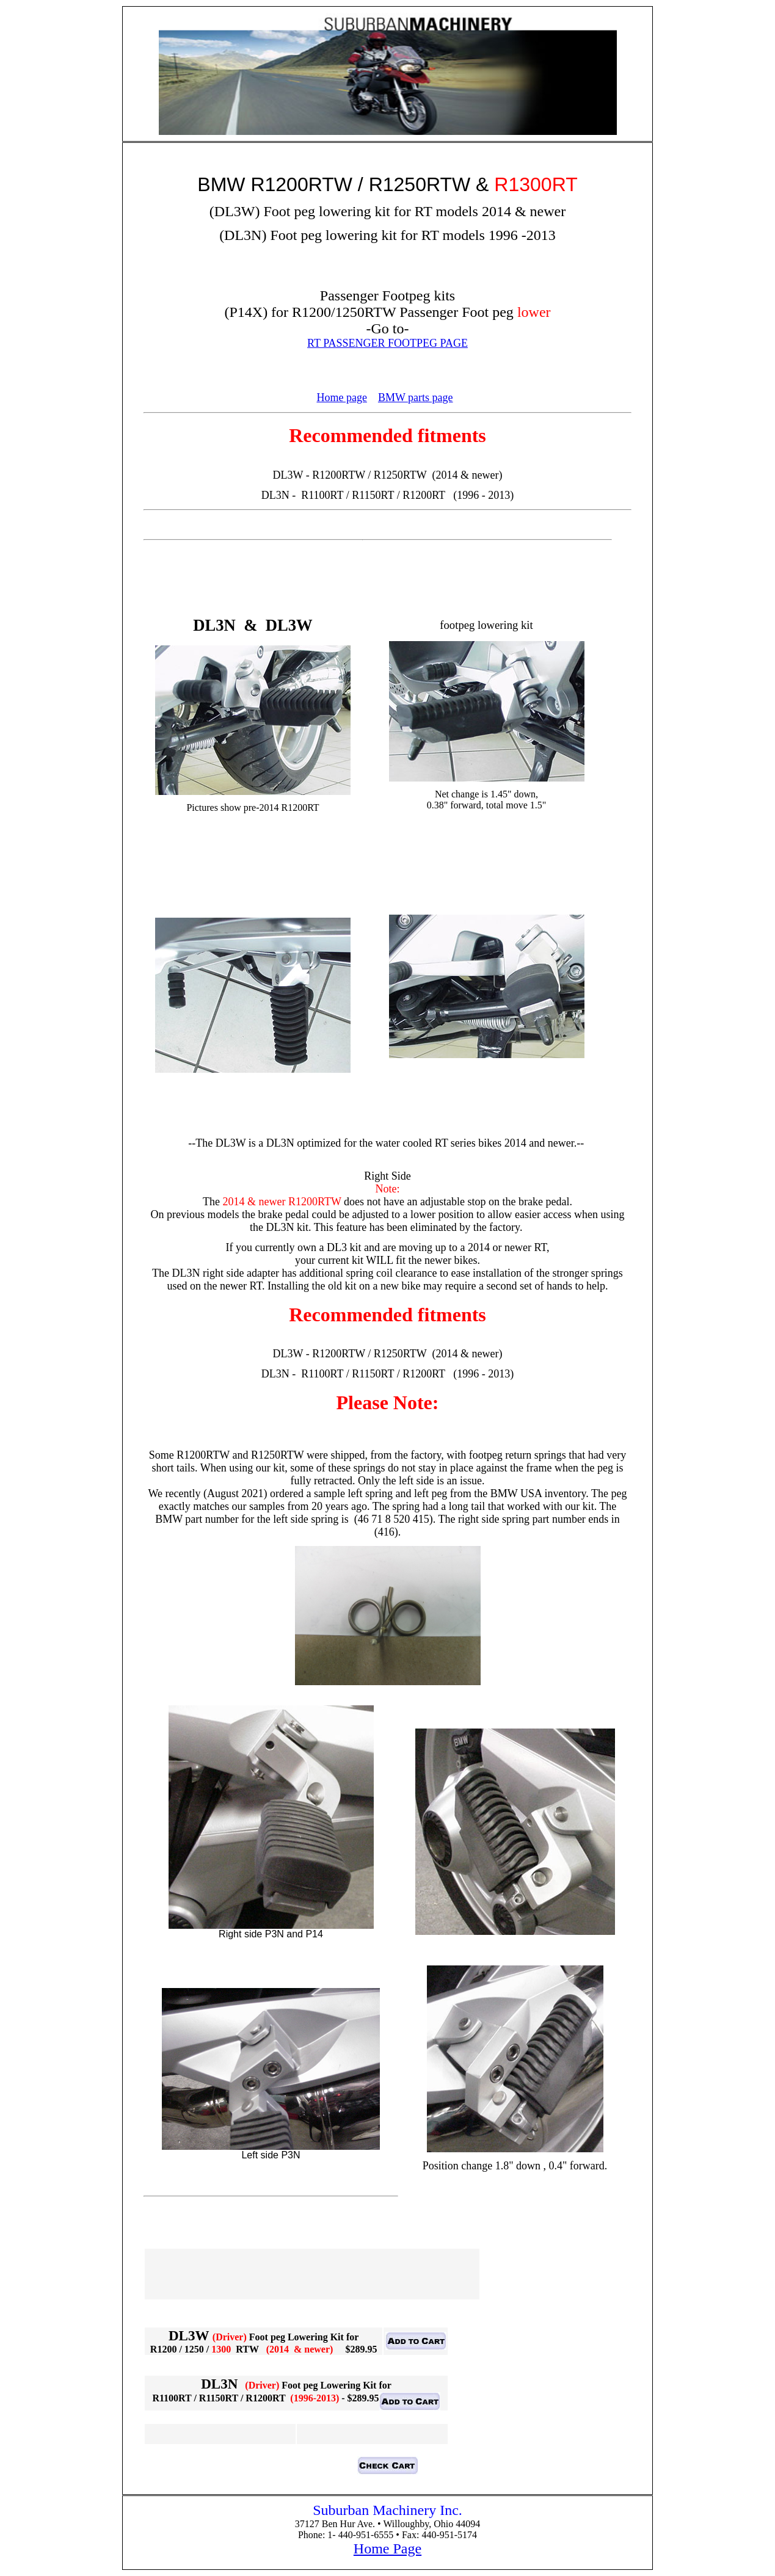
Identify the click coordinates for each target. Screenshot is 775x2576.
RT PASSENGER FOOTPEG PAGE (387, 343)
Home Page (387, 2548)
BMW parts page (415, 397)
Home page (341, 397)
